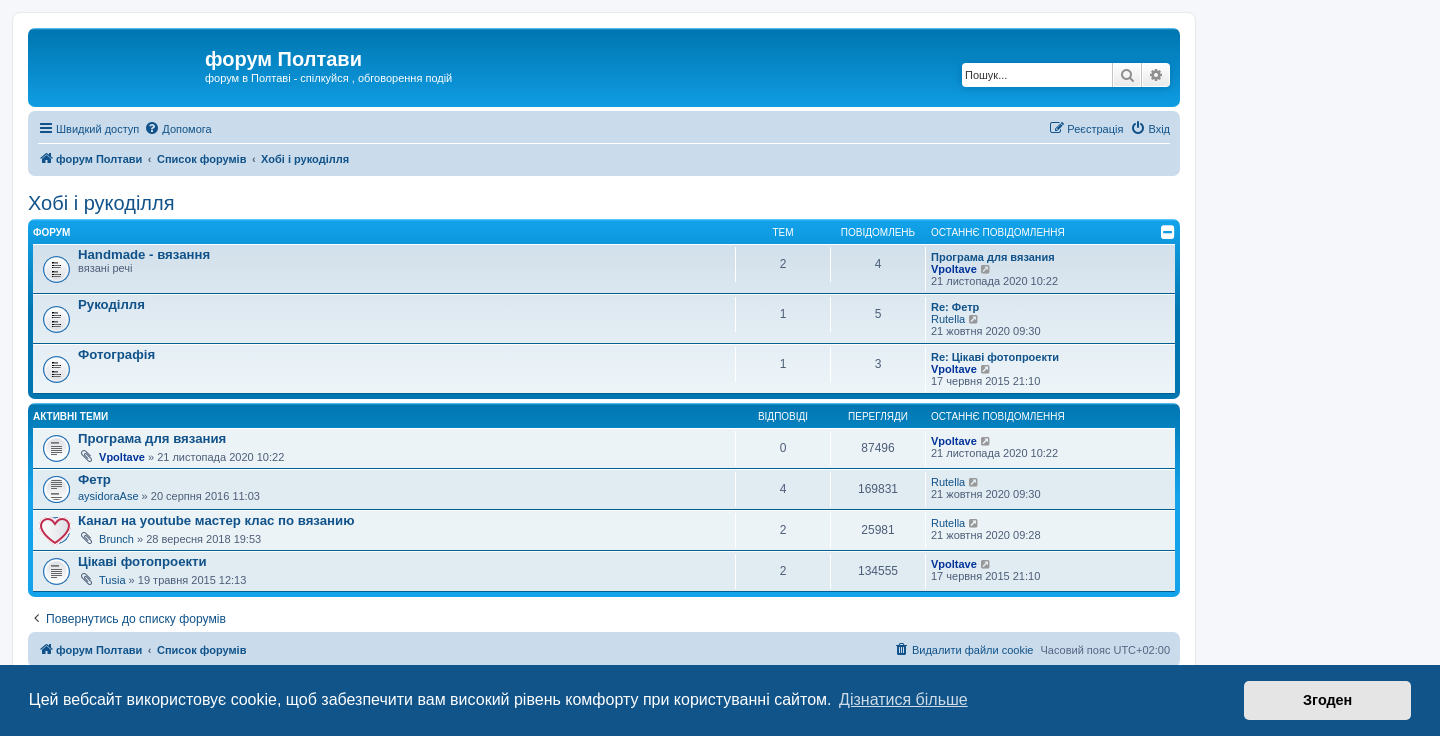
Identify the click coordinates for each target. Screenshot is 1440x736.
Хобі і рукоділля (101, 203)
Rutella (948, 319)
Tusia (112, 580)
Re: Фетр (955, 307)
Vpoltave (954, 269)
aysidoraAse (108, 496)
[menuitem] (177, 129)
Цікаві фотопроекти (142, 561)
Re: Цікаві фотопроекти (995, 357)
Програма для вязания (993, 257)
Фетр (94, 479)
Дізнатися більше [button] (903, 699)
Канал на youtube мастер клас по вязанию (216, 520)
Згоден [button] (1327, 700)
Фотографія (116, 354)
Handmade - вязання (144, 254)
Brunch (116, 539)
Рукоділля (111, 304)
